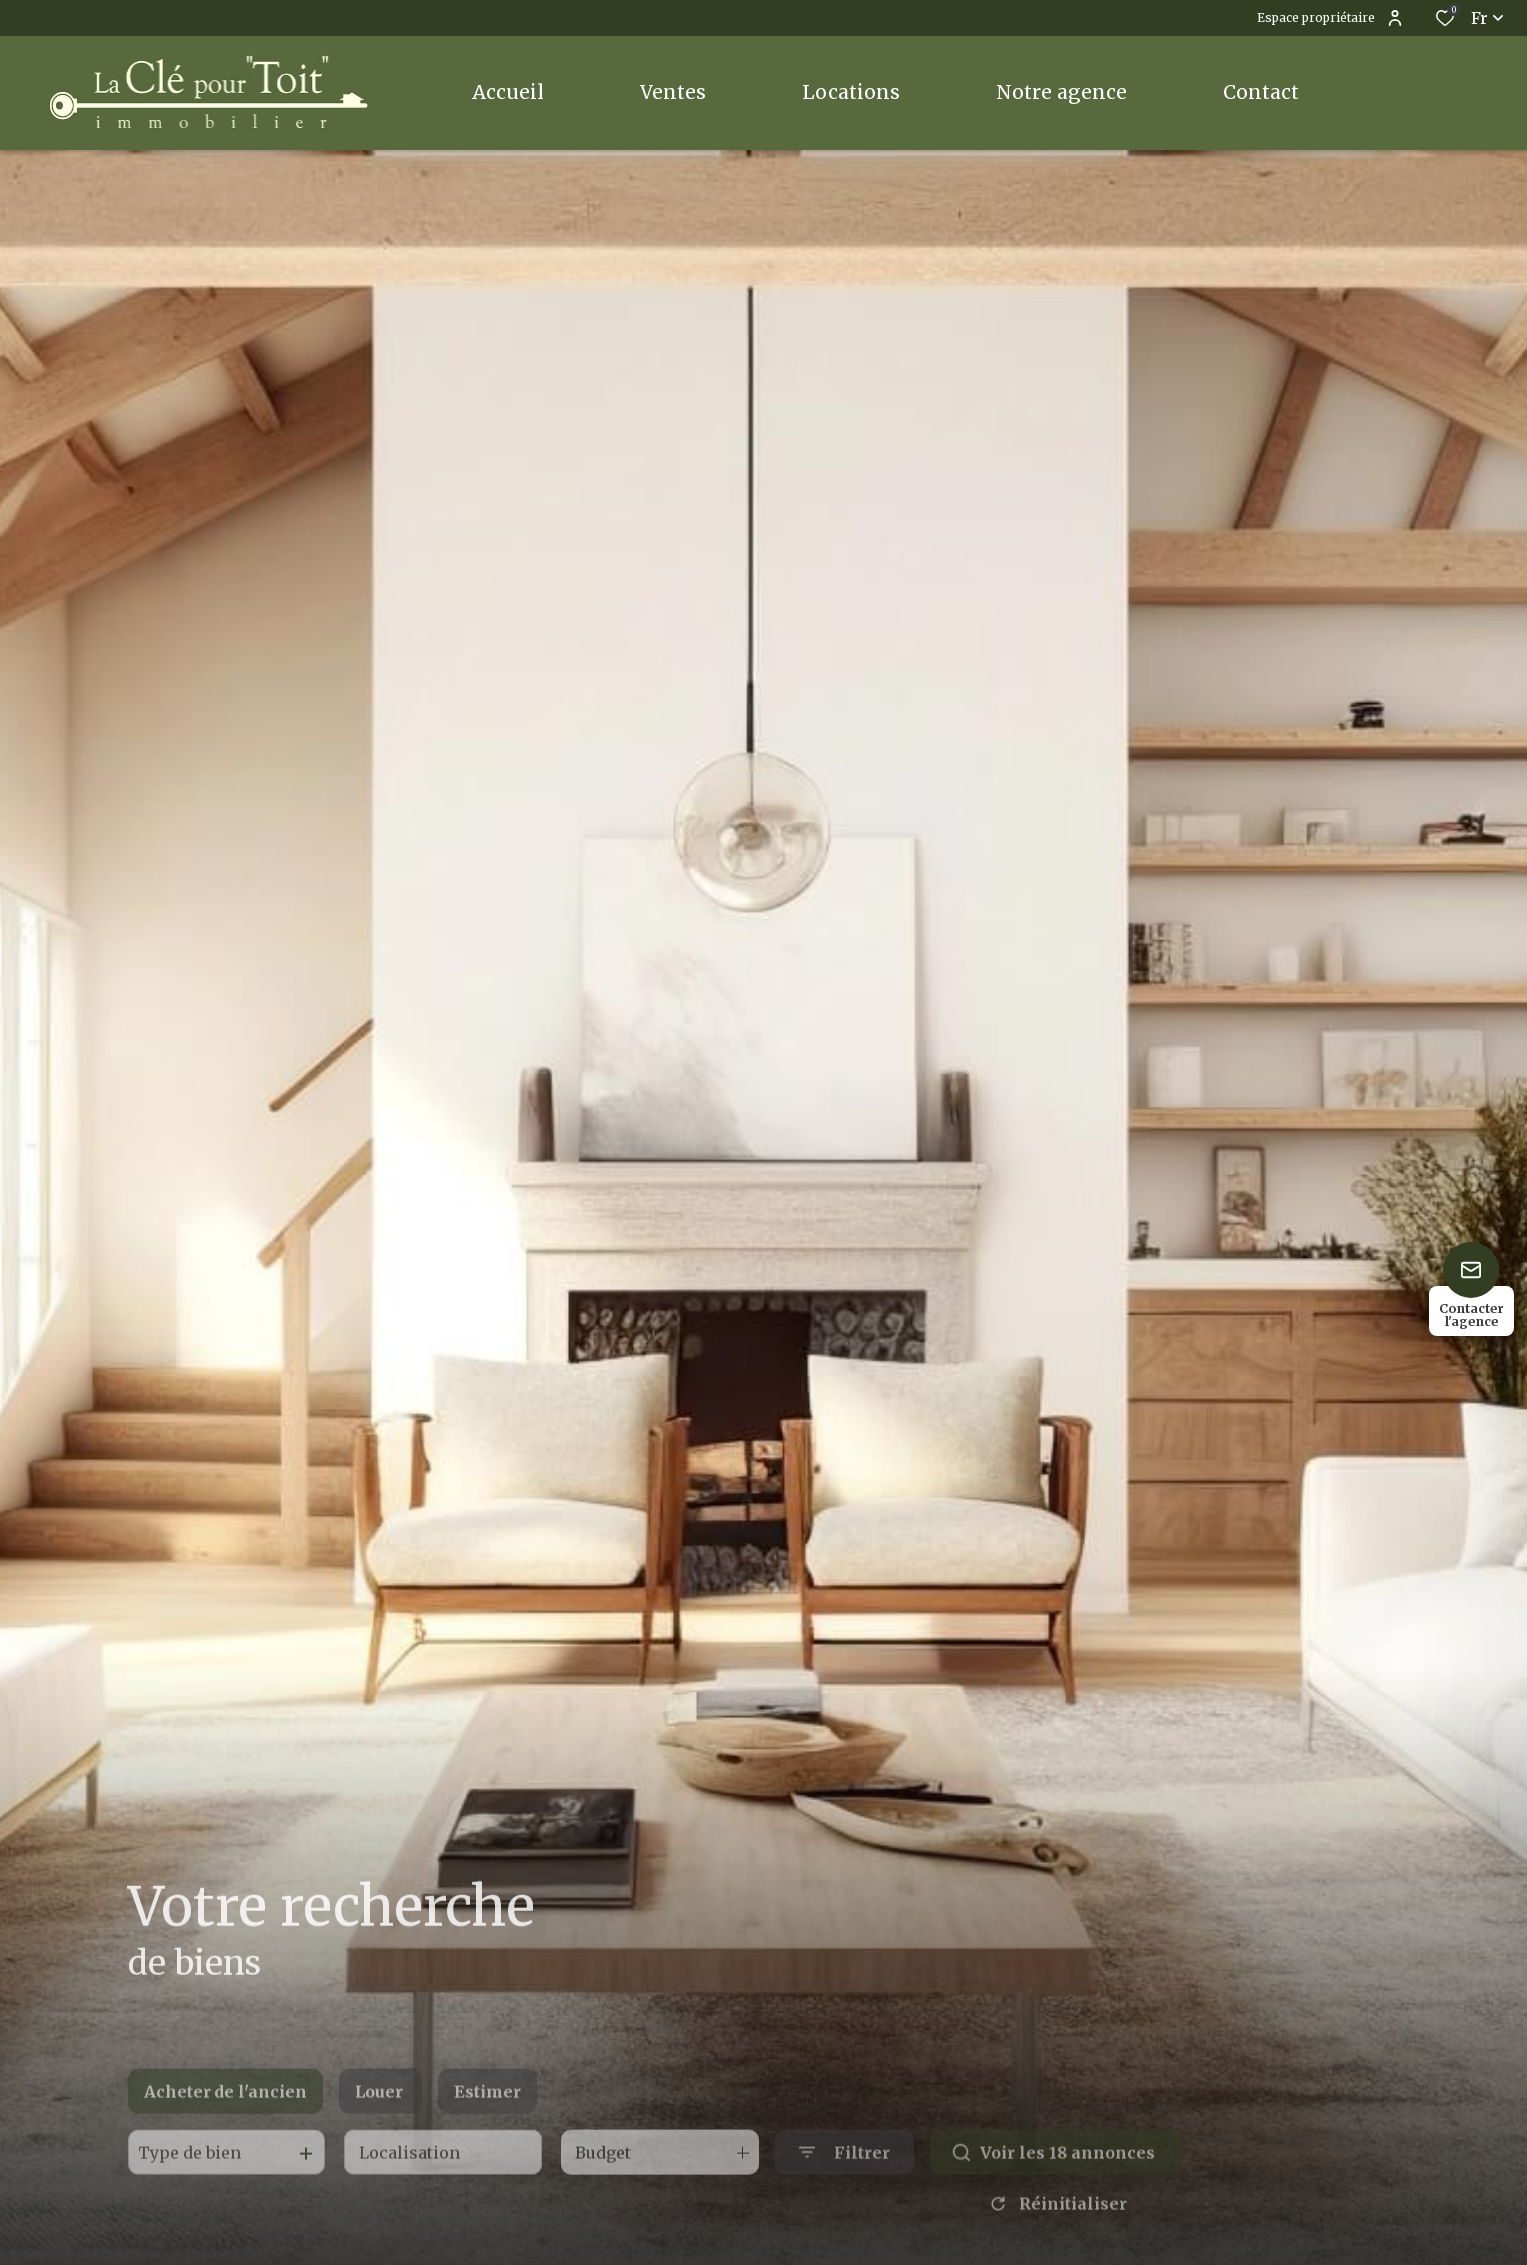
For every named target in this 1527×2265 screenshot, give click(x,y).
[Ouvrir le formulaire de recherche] (844, 2180)
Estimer (487, 2120)
